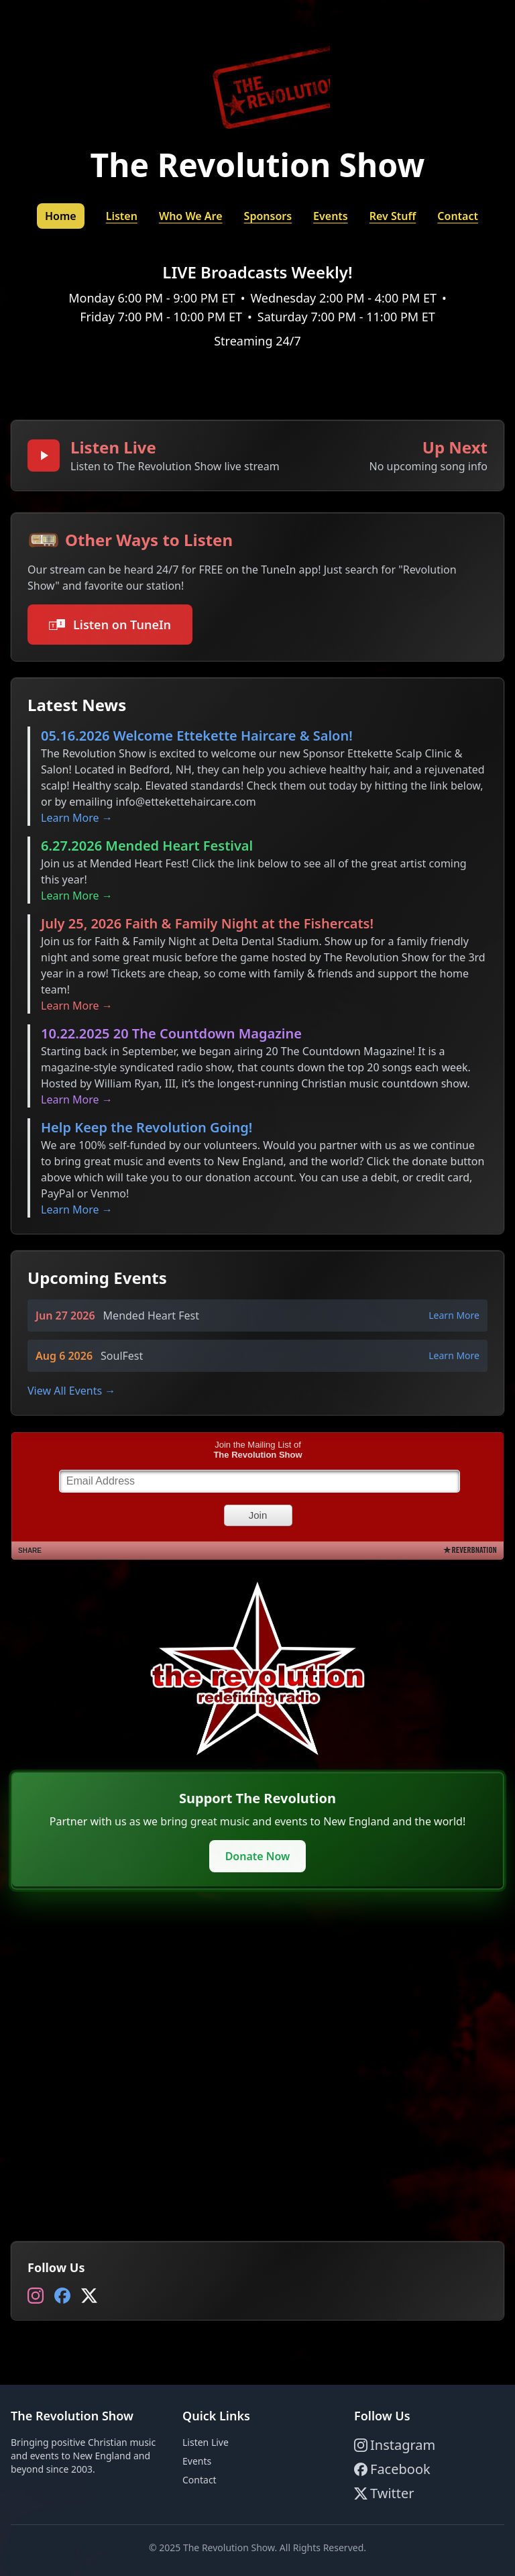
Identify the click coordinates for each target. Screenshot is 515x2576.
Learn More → (77, 817)
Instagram (394, 2445)
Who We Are (191, 216)
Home (60, 216)
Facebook (392, 2469)
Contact (457, 216)
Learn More (453, 1315)
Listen (121, 216)
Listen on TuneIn (110, 624)
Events (330, 216)
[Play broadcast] (43, 455)
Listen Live (205, 2442)
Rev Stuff (392, 216)
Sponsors (268, 216)
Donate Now (257, 1856)
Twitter (384, 2493)
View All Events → (71, 1390)
